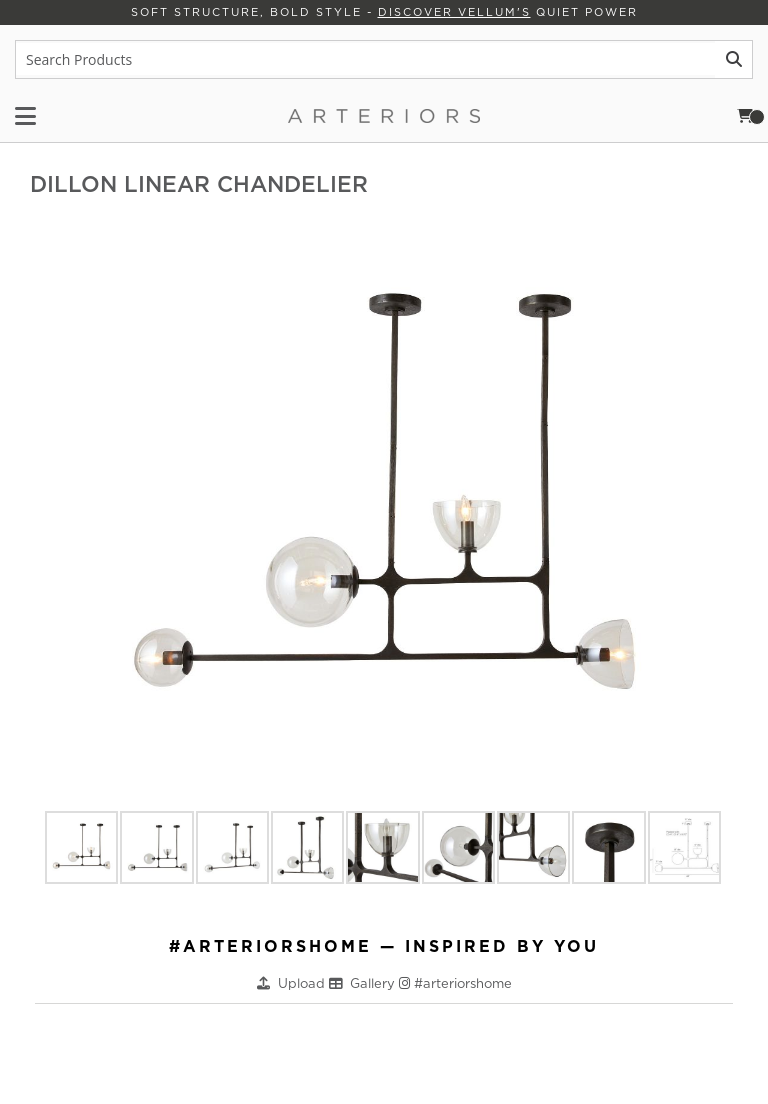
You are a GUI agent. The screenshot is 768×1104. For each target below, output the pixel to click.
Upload (303, 983)
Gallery (374, 983)
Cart (751, 116)
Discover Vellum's (454, 12)
